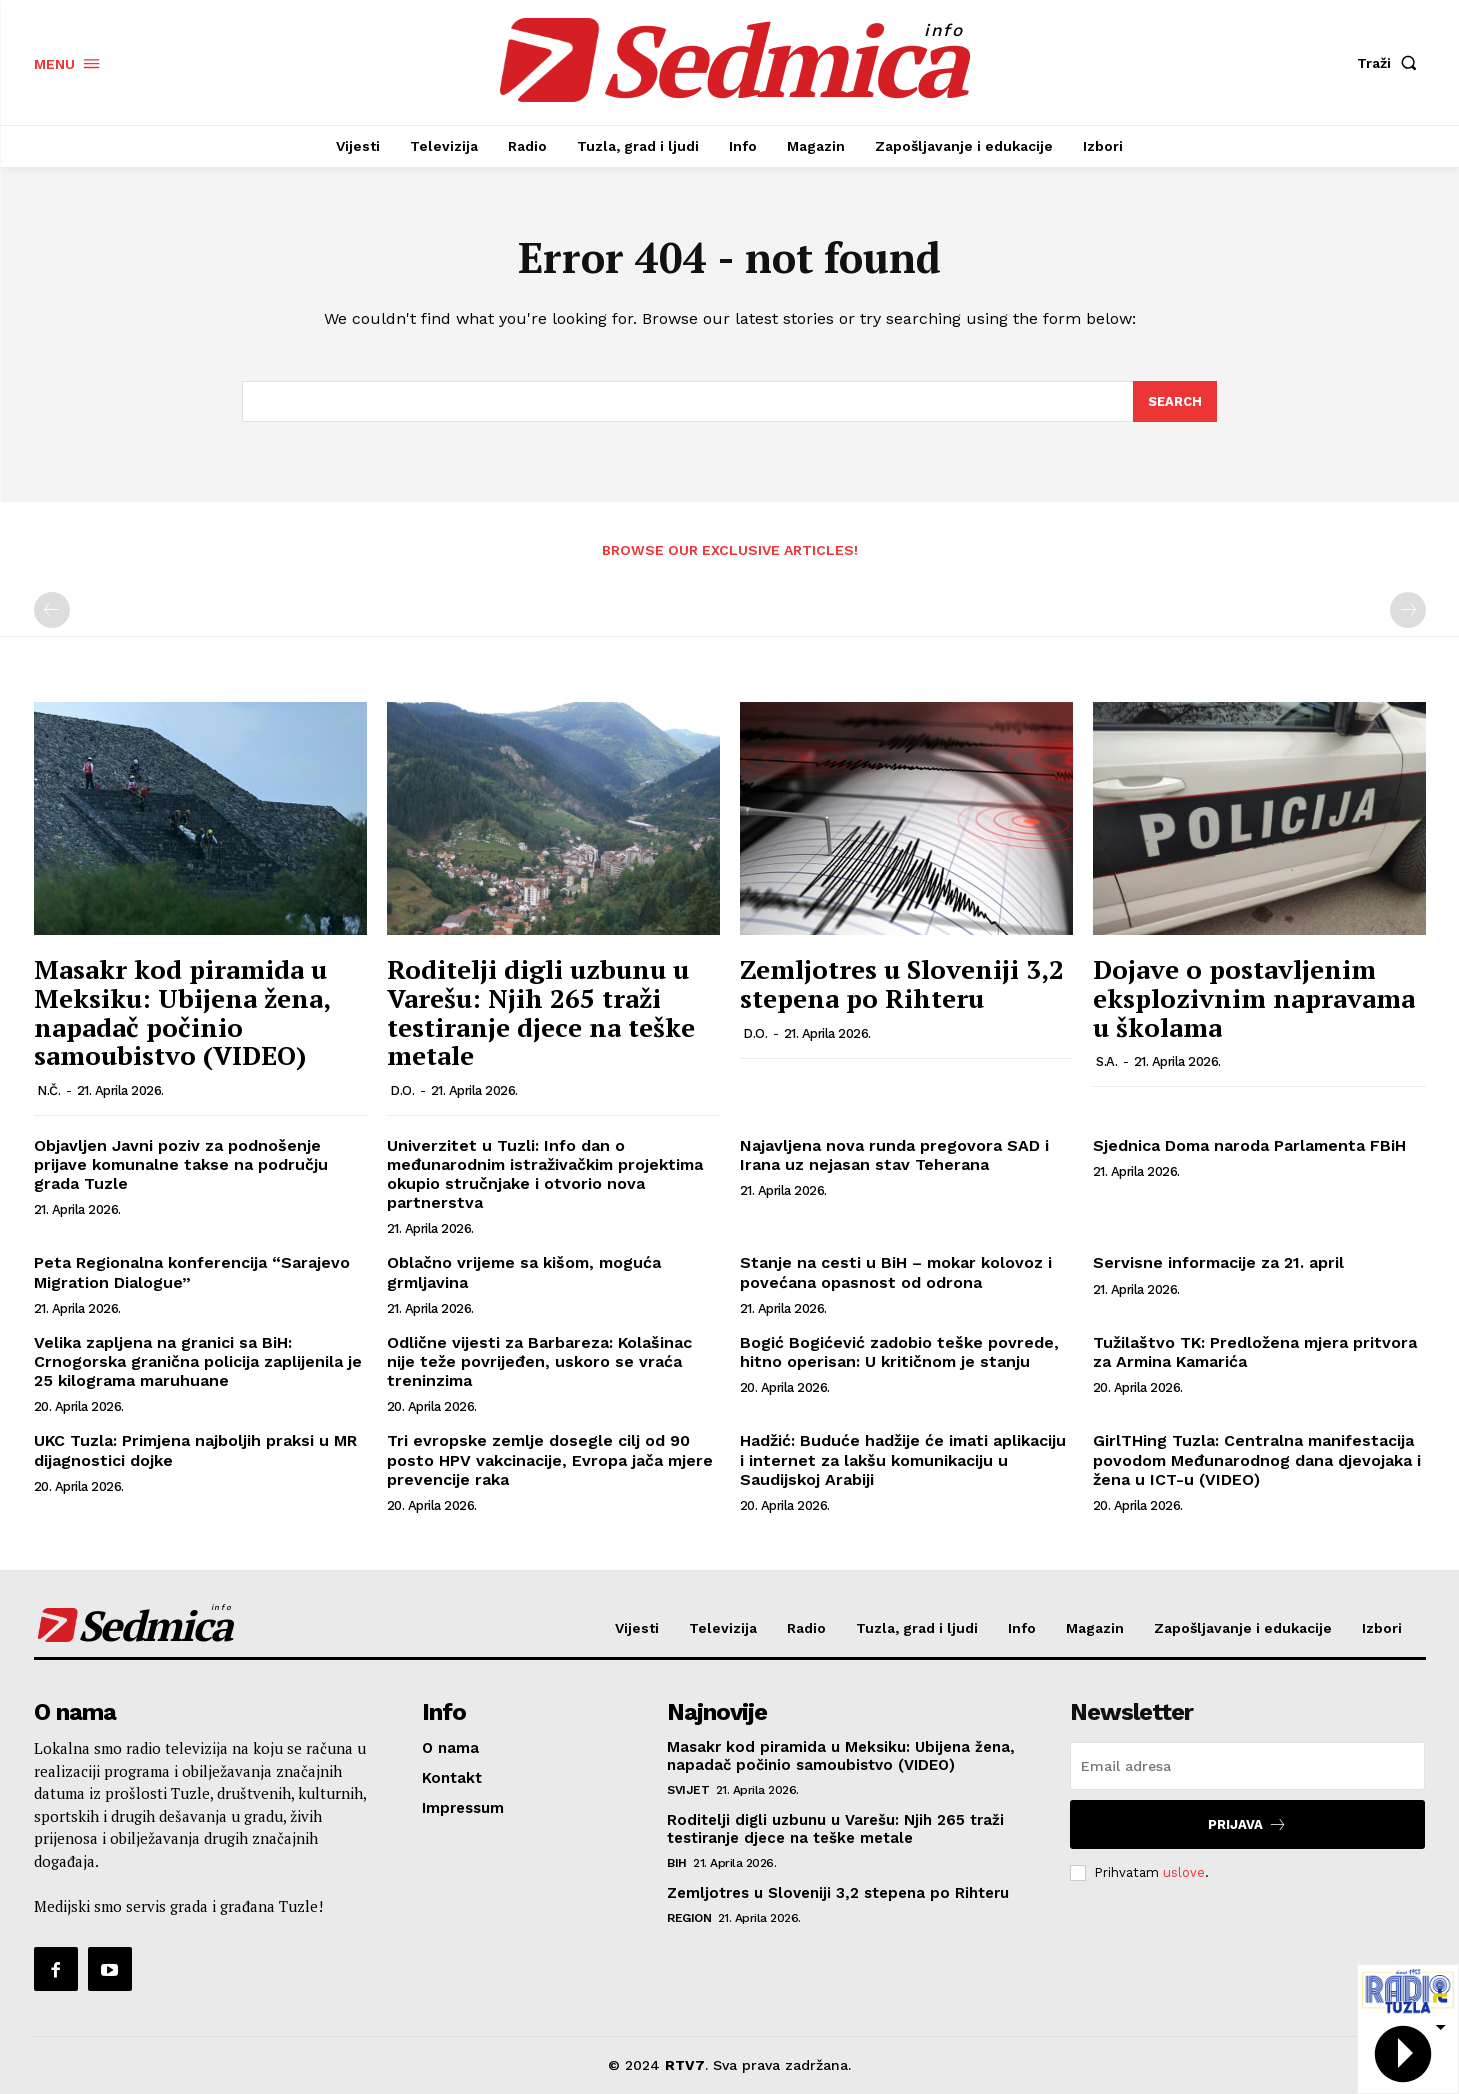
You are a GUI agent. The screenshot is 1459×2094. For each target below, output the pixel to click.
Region (689, 1918)
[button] (1391, 63)
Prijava (1247, 1824)
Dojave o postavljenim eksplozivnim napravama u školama (1254, 998)
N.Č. (48, 1090)
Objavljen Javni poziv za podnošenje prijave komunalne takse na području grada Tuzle (181, 1164)
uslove (1184, 1872)
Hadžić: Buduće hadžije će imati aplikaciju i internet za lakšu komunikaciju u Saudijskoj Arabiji (903, 1460)
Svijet (688, 1790)
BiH (677, 1863)
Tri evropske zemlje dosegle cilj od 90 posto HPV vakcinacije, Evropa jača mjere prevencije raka (550, 1460)
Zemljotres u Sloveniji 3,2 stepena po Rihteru (902, 984)
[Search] (1175, 402)
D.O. (402, 1090)
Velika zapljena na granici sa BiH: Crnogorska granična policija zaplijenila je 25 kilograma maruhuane (198, 1361)
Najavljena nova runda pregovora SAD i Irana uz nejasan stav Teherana (894, 1155)
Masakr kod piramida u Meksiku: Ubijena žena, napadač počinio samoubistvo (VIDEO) (182, 1013)
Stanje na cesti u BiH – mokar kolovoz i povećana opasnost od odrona (896, 1273)
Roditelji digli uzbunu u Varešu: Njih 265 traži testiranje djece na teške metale (541, 1013)
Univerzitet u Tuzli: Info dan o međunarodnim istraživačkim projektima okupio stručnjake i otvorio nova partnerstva (545, 1174)
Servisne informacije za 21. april (1218, 1263)
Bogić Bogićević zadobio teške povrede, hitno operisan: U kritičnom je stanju (899, 1352)
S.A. (1106, 1061)
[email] (1247, 1766)
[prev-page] (52, 611)
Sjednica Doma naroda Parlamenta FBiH (1249, 1145)
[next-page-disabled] (1408, 611)
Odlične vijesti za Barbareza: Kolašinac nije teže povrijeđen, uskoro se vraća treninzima (539, 1361)
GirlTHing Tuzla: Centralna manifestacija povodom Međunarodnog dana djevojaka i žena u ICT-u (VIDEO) (1257, 1460)
